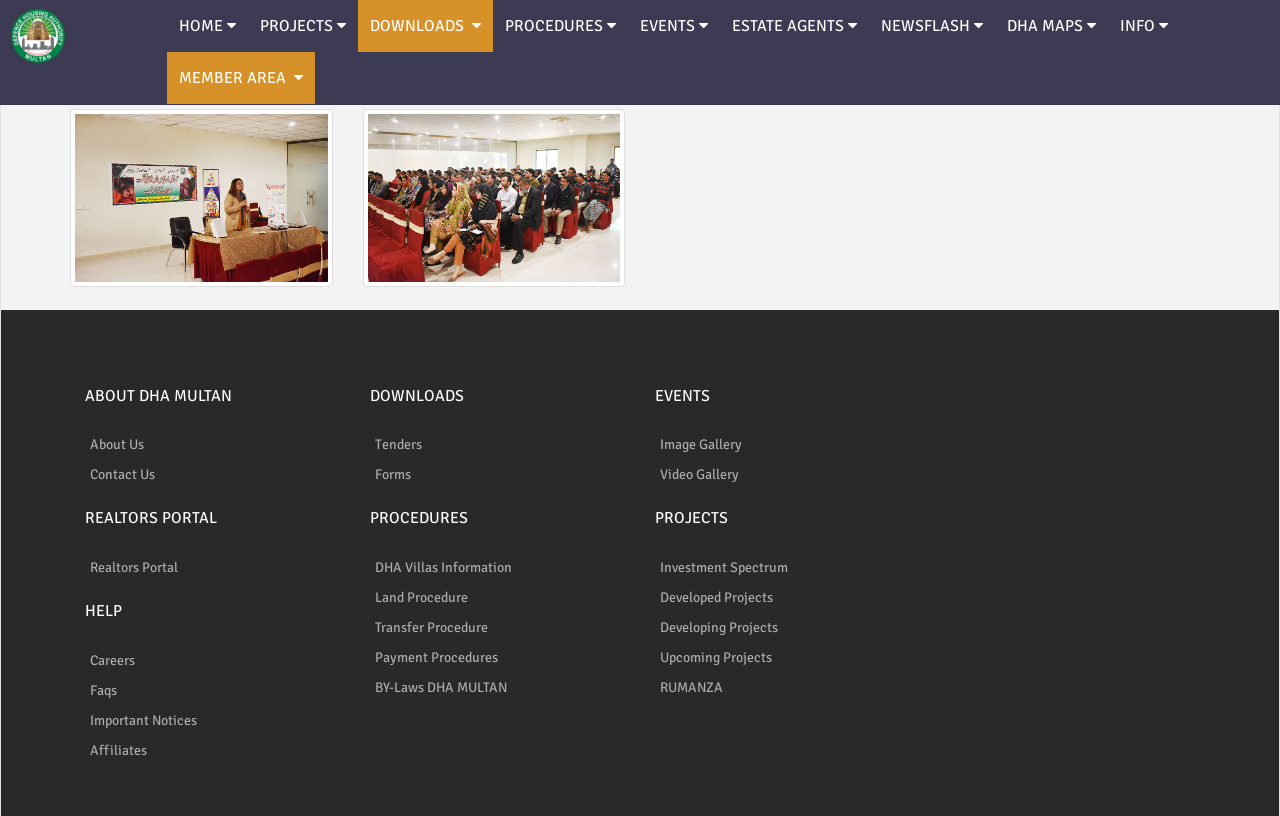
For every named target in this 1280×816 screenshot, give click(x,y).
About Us (117, 444)
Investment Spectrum (724, 567)
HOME (207, 26)
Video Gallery (699, 474)
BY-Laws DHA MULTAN (441, 687)
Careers (112, 660)
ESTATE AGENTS (794, 26)
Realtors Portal (134, 567)
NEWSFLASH (932, 26)
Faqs (103, 690)
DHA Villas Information (443, 567)
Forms (393, 474)
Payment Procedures (436, 657)
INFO (1144, 26)
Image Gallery (701, 444)
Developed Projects (716, 597)
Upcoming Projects (716, 657)
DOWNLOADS (425, 26)
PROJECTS (303, 26)
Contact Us (122, 474)
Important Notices (143, 720)
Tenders (398, 444)
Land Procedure (421, 597)
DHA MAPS (1051, 26)
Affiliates (118, 750)
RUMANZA (691, 687)
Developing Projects (719, 627)
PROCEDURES (560, 26)
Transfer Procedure (431, 627)
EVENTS (674, 26)
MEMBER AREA (241, 78)
